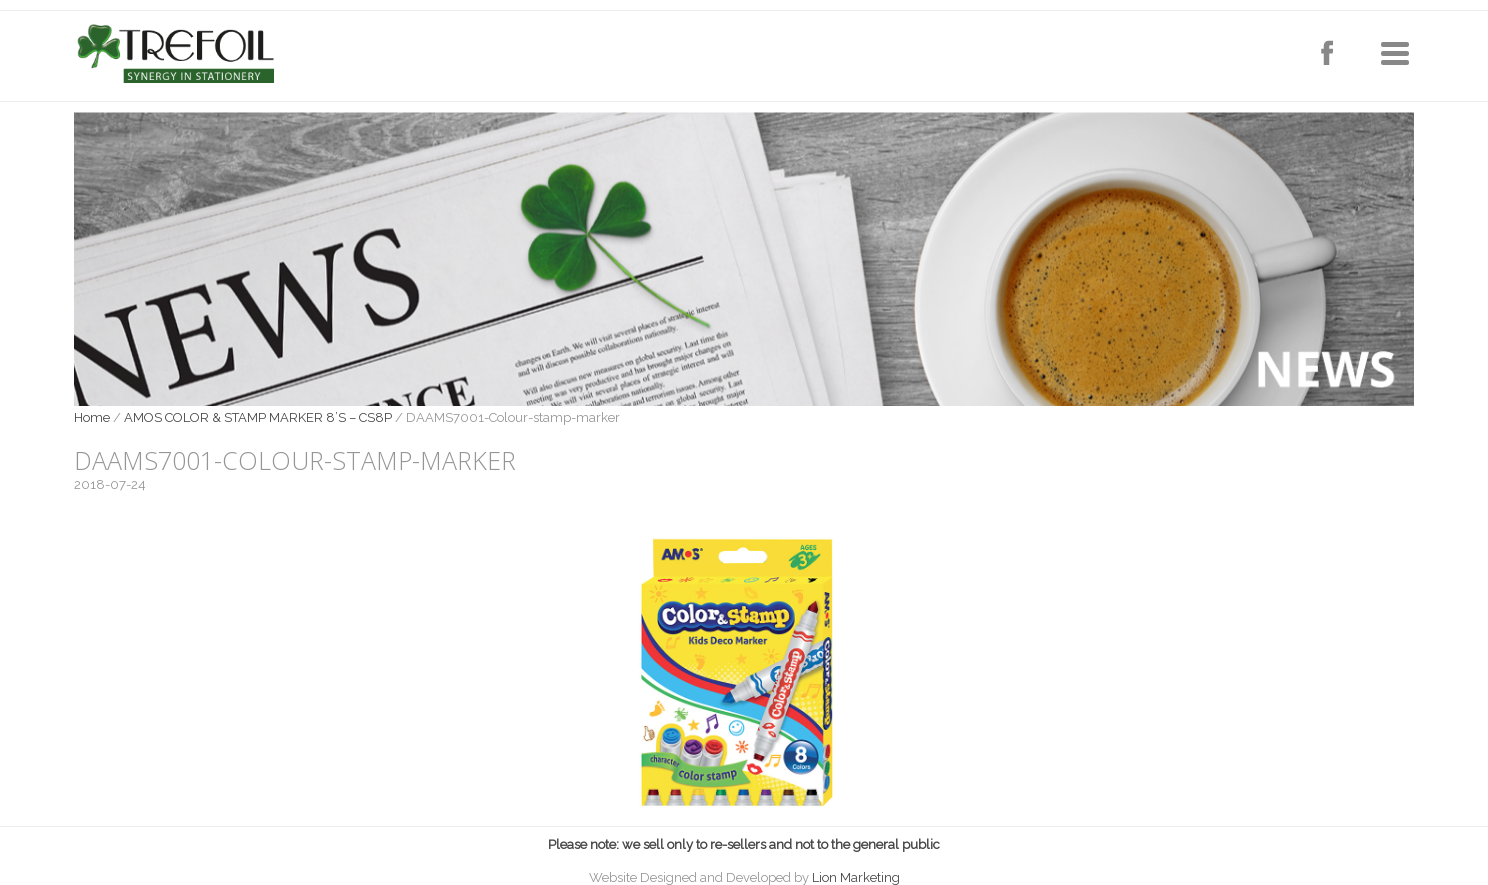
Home (92, 417)
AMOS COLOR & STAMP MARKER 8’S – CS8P (258, 417)
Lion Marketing (856, 877)
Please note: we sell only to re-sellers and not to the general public (744, 844)
